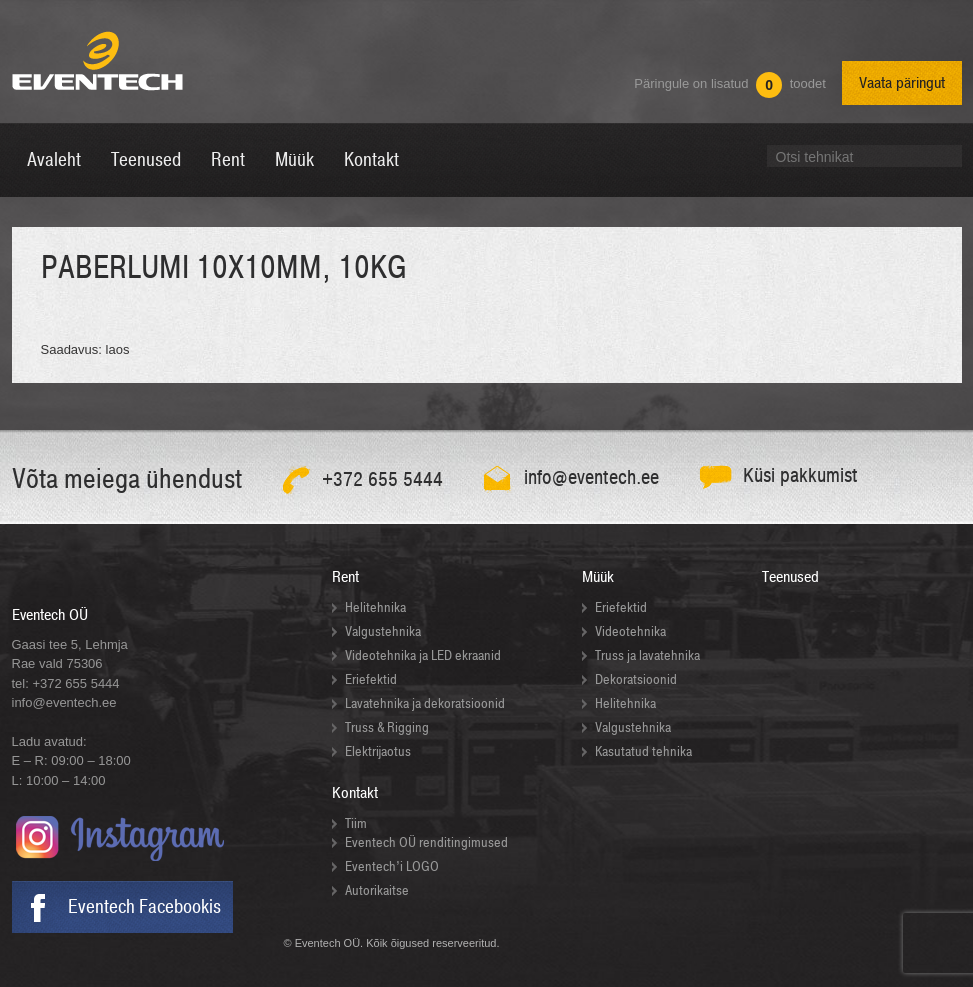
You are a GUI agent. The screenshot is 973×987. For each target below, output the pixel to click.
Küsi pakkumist (800, 475)
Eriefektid (371, 679)
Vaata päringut (902, 83)
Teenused (790, 577)
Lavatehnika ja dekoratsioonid (425, 703)
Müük (598, 577)
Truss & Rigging (387, 727)
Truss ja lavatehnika (647, 655)
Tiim (356, 823)
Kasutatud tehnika (643, 751)
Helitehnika (375, 607)
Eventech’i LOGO (392, 866)
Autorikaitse (377, 890)
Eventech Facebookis (144, 907)
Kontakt (355, 793)
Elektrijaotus (378, 751)
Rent (345, 577)
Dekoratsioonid (636, 679)
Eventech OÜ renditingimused (426, 842)
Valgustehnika (383, 631)
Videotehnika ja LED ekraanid (423, 655)
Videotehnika (630, 631)
